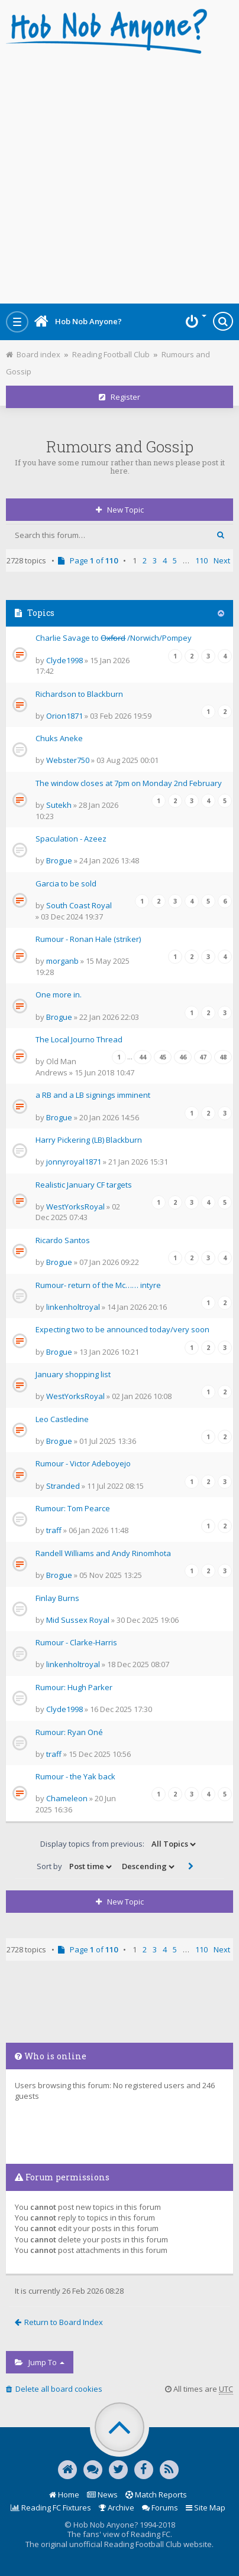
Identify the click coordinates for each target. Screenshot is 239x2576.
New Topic (120, 509)
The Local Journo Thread (78, 1039)
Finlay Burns (57, 1598)
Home (64, 2494)
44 (142, 1057)
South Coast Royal (79, 905)
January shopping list (73, 1374)
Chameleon (67, 1798)
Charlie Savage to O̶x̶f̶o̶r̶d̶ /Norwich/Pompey (113, 637)
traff (54, 1530)
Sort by (75, 1867)
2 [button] (145, 560)
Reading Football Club (111, 354)
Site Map (205, 2507)
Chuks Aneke (59, 738)
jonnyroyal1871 (73, 1161)
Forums (160, 2507)
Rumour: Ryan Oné (69, 1732)
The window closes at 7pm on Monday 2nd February (128, 783)
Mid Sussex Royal (77, 1620)
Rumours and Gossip (119, 446)
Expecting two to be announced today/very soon (122, 1329)
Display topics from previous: (119, 1844)
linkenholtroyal (73, 1307)
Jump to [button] (39, 2362)
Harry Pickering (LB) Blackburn (88, 1139)
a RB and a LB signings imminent (92, 1095)
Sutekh (59, 805)
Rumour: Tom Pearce (72, 1508)
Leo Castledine (62, 1419)
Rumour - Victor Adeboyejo (83, 1463)
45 (162, 1057)
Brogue (59, 860)
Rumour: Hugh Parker (73, 1687)
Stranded (63, 1486)
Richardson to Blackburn (79, 694)
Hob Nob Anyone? (78, 321)
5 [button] (175, 560)
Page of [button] (89, 560)
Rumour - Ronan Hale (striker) (88, 939)
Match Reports (156, 2494)
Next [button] (222, 560)
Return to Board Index (59, 2322)
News (102, 2494)
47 (202, 1057)
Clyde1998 (64, 660)
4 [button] (165, 560)
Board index (33, 354)
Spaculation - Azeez (70, 838)
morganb (62, 961)
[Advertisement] (119, 175)
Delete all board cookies (54, 2388)
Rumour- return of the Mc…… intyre (98, 1285)
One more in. (58, 994)
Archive (116, 2507)
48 (223, 1057)
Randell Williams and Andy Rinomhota (103, 1553)
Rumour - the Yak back (75, 1776)
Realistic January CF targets (83, 1184)
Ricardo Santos (62, 1240)
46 (182, 1057)
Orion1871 (64, 715)
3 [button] (155, 560)
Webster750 (67, 760)
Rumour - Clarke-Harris (76, 1642)
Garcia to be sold (65, 883)
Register (119, 397)
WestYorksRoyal (75, 1206)
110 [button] (201, 560)
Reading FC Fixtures (51, 2507)
